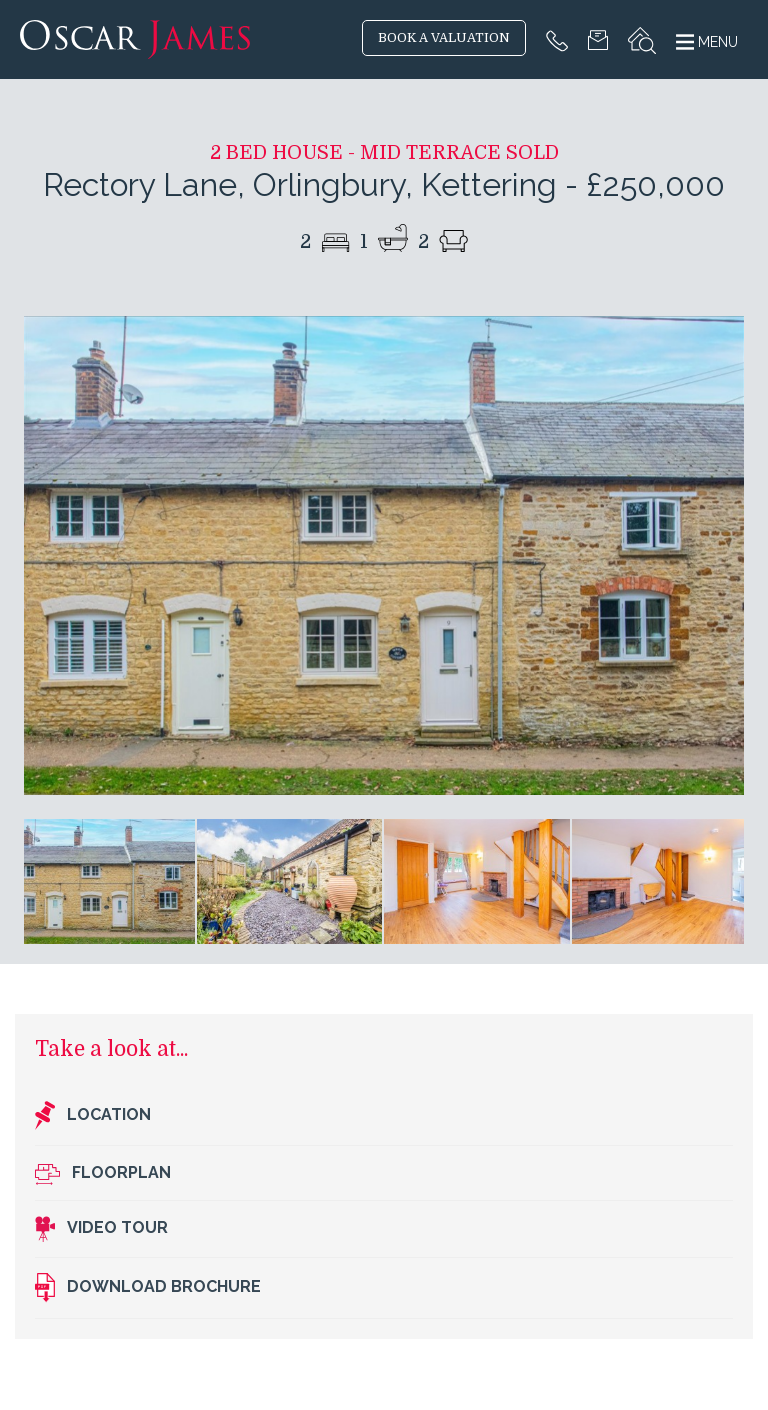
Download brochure (148, 1288)
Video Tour (101, 1229)
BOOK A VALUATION (444, 38)
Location (93, 1116)
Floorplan (103, 1173)
